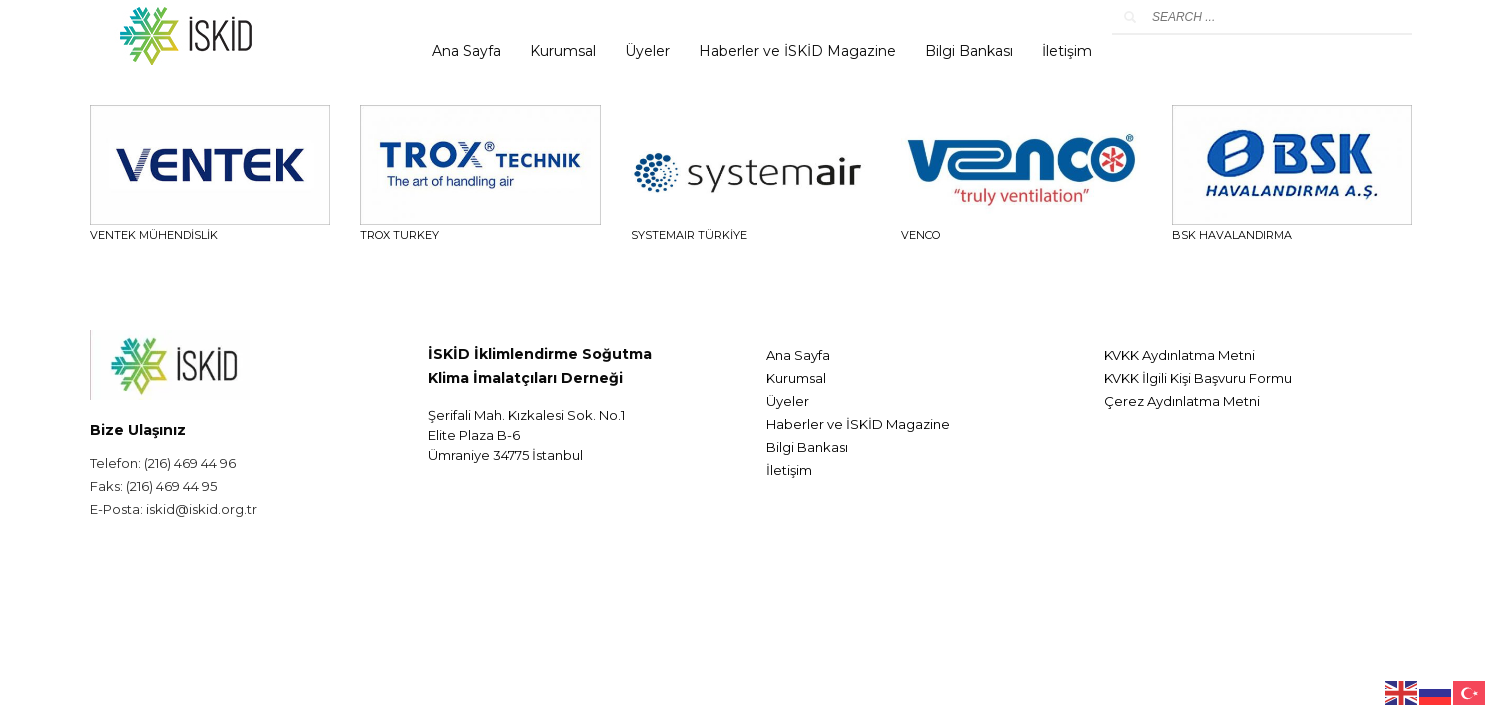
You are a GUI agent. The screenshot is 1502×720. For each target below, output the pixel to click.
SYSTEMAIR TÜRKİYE (689, 235)
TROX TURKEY (399, 235)
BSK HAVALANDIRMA (1232, 235)
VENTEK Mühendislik (154, 235)
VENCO (920, 235)
